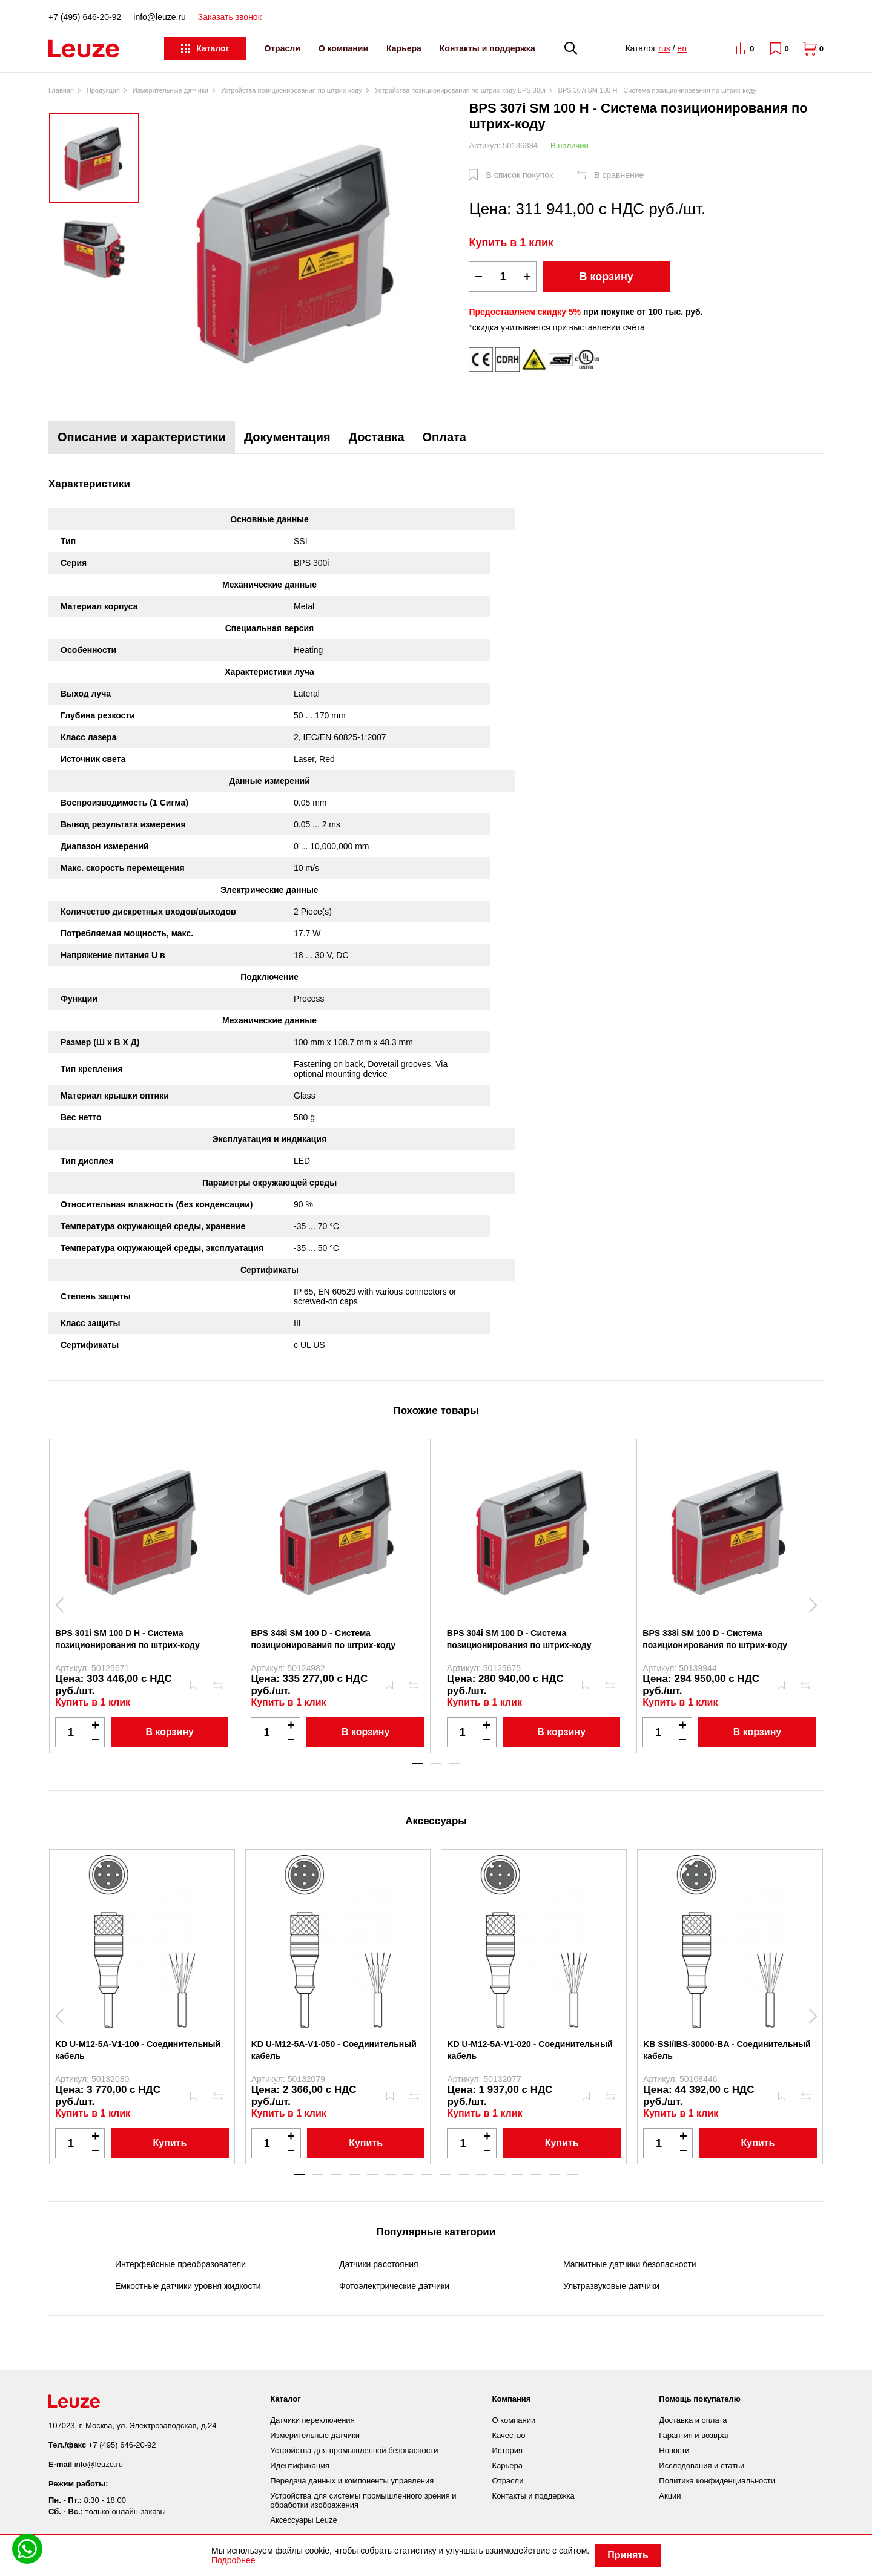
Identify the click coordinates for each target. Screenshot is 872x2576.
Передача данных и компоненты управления (352, 2480)
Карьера (403, 48)
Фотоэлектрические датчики (394, 2286)
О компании (343, 48)
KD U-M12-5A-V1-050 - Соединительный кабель (334, 2050)
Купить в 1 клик (511, 243)
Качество (509, 2435)
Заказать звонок (230, 17)
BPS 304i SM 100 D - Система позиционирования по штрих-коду (519, 1639)
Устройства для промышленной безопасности (354, 2450)
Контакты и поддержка (487, 48)
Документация (287, 437)
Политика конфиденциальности (717, 2480)
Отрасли (282, 48)
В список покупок (519, 175)
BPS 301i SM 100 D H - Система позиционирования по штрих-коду (127, 1639)
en (682, 48)
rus (664, 48)
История (507, 2450)
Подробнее (233, 2560)
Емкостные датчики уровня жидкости (188, 2286)
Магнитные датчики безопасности (629, 2264)
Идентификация (299, 2465)
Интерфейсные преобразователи (180, 2264)
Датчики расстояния (378, 2264)
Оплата (444, 437)
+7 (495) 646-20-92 (84, 17)
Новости (674, 2450)
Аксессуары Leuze (303, 2520)
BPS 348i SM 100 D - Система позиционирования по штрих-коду (323, 1639)
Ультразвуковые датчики (611, 2286)
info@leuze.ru (159, 17)
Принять (628, 2555)
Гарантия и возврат (694, 2435)
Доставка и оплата (693, 2420)
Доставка (377, 437)
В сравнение (619, 175)
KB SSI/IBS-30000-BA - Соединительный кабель (726, 2050)
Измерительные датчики (315, 2435)
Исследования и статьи (701, 2465)
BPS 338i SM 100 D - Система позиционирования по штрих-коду (714, 1639)
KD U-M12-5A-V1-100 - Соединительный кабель (137, 2050)
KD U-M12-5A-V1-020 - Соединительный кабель (529, 2050)
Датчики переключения (312, 2420)
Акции (670, 2495)
